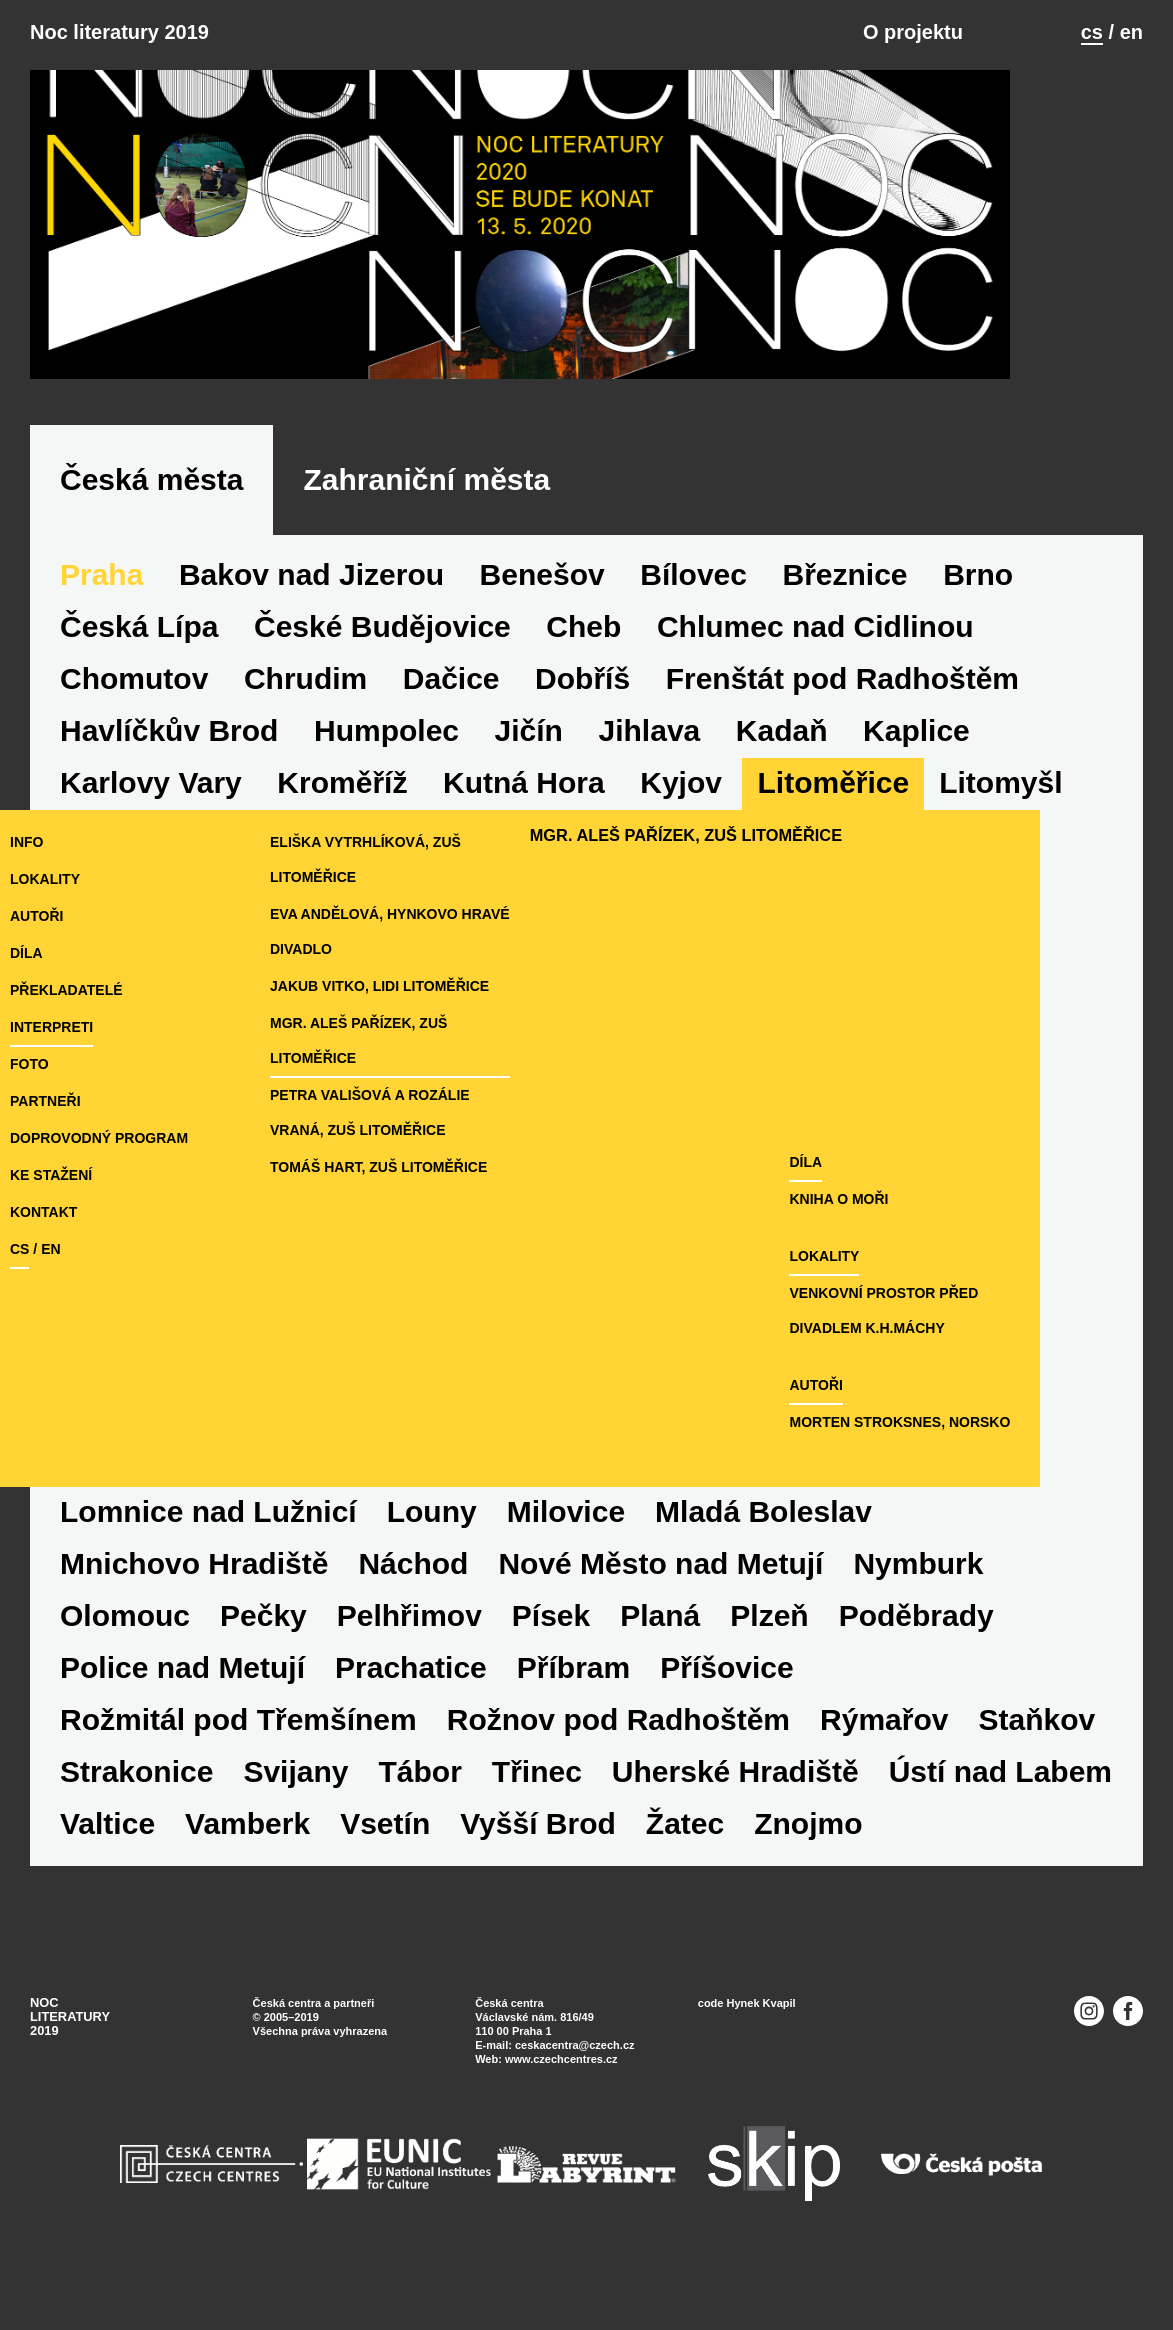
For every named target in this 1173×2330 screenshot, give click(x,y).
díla (26, 995)
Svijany (295, 1813)
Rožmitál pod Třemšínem (238, 1761)
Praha (101, 616)
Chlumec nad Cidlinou (815, 668)
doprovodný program (99, 1180)
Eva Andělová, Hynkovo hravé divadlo (423, 973)
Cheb (583, 668)
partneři (45, 1143)
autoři (36, 958)
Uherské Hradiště (735, 1813)
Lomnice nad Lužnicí (208, 1553)
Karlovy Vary (151, 824)
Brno (978, 616)
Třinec (537, 1813)
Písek (551, 1657)
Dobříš (582, 720)
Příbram (573, 1709)
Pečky (263, 1657)
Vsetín (385, 1865)
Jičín (529, 772)
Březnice (845, 616)
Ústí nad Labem (1000, 1813)
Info (26, 884)
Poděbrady (916, 1657)
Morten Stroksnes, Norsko (999, 1464)
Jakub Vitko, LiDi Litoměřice (412, 1028)
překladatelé (66, 1032)
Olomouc (125, 1657)
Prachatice (411, 1709)
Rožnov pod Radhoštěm (618, 1761)
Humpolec (386, 772)
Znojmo (808, 1865)
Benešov (542, 616)
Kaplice (916, 772)
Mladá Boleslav (763, 1553)
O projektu (913, 32)
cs (1092, 32)
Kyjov (681, 824)
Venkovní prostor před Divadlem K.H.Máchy (1021, 1352)
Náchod (413, 1605)
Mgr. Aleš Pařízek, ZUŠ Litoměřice (436, 1065)
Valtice (107, 1865)
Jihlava (650, 772)
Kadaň (782, 772)
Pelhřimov (409, 1657)
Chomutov (134, 720)
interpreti (51, 1069)
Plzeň (769, 1657)
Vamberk (247, 1865)
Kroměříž (342, 824)
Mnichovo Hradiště (194, 1605)
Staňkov (1036, 1761)
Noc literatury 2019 (119, 32)
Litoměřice (833, 824)
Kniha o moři (938, 1241)
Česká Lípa (139, 668)
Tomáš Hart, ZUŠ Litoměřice (411, 1174)
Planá (660, 1657)
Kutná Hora (524, 824)
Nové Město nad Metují (660, 1605)
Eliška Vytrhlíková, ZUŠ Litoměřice (398, 901)
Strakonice (136, 1813)
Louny (432, 1553)
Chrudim (305, 720)
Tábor (419, 1813)
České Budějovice (382, 668)
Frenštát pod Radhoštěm (842, 720)
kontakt (43, 1254)
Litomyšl (1000, 824)
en (1131, 32)
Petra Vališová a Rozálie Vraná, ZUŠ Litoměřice (431, 1119)
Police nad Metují (182, 1709)
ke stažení (51, 1217)
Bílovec (693, 616)
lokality (45, 921)
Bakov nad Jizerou (311, 616)
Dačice (451, 720)
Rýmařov (884, 1761)
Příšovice (726, 1709)
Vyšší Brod (538, 1865)
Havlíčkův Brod (169, 772)
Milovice (566, 1553)
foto (29, 1106)
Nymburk (918, 1605)
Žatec (685, 1865)
